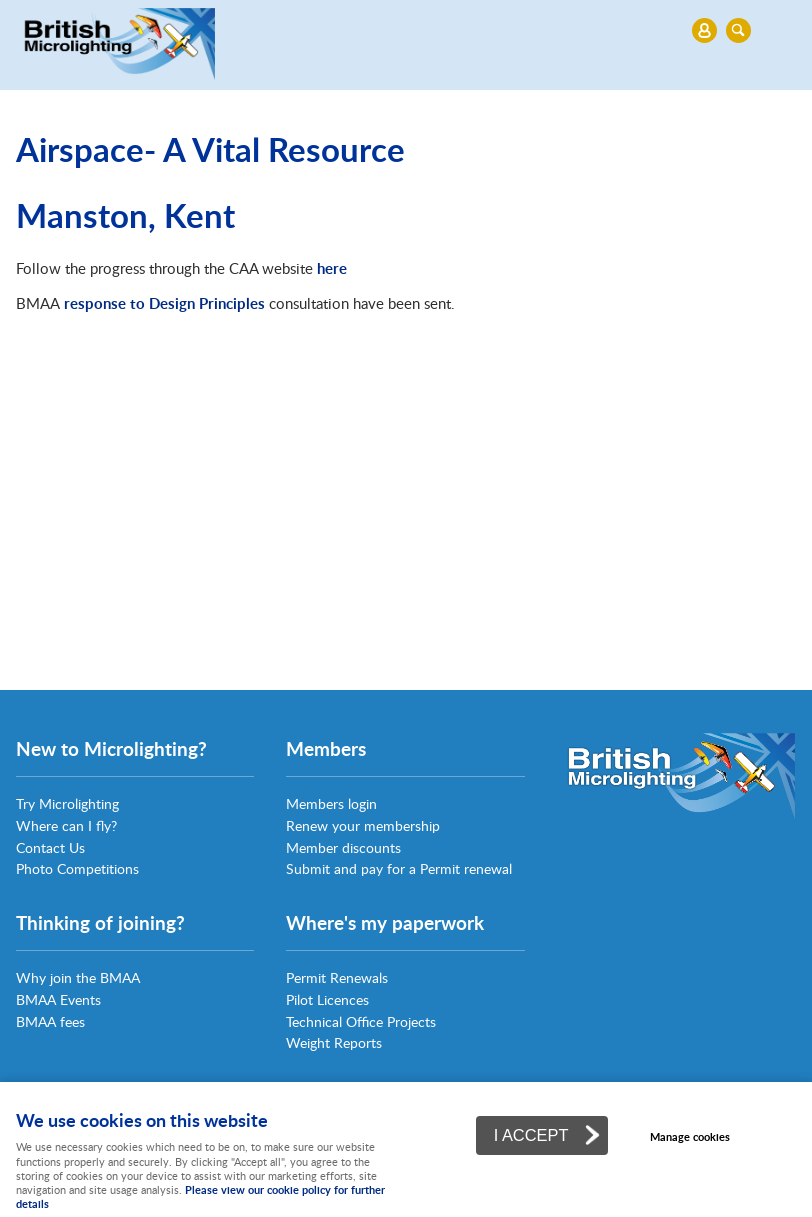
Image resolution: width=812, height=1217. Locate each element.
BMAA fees (50, 1021)
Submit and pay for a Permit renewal (399, 868)
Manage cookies (690, 1136)
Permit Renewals (337, 977)
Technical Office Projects (361, 1021)
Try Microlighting (67, 803)
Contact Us (50, 847)
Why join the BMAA (78, 977)
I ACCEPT (531, 1135)
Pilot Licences (327, 999)
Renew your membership (363, 825)
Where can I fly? (66, 825)
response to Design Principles (164, 303)
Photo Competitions (77, 868)
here (332, 268)
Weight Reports (334, 1042)
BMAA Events (58, 999)
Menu (401, 30)
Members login (331, 803)
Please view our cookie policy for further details (200, 1196)
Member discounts (343, 847)
